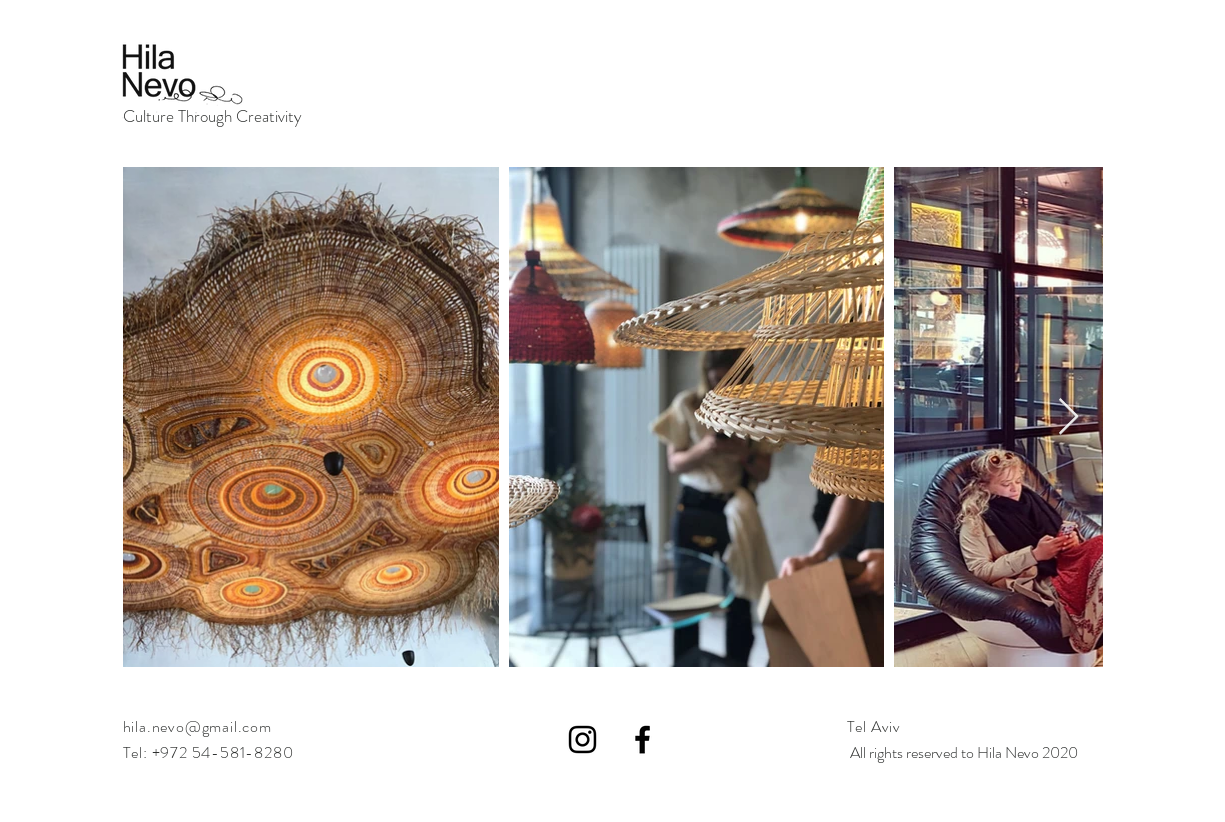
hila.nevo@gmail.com (197, 726)
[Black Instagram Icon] (582, 739)
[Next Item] (1068, 417)
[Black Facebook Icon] (642, 739)
